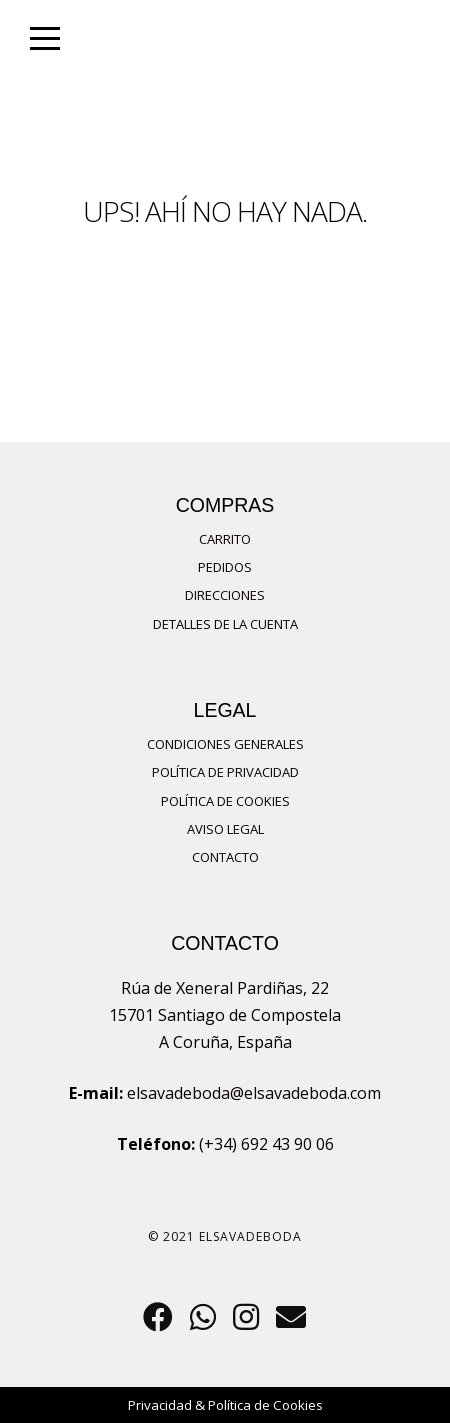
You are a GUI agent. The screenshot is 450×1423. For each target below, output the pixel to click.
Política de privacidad (225, 772)
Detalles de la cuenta (225, 624)
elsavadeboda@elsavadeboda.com (254, 1093)
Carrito (225, 539)
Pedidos (225, 567)
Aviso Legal (225, 829)
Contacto (225, 857)
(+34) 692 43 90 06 (266, 1144)
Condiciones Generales (225, 744)
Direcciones (225, 595)
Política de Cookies (225, 801)
